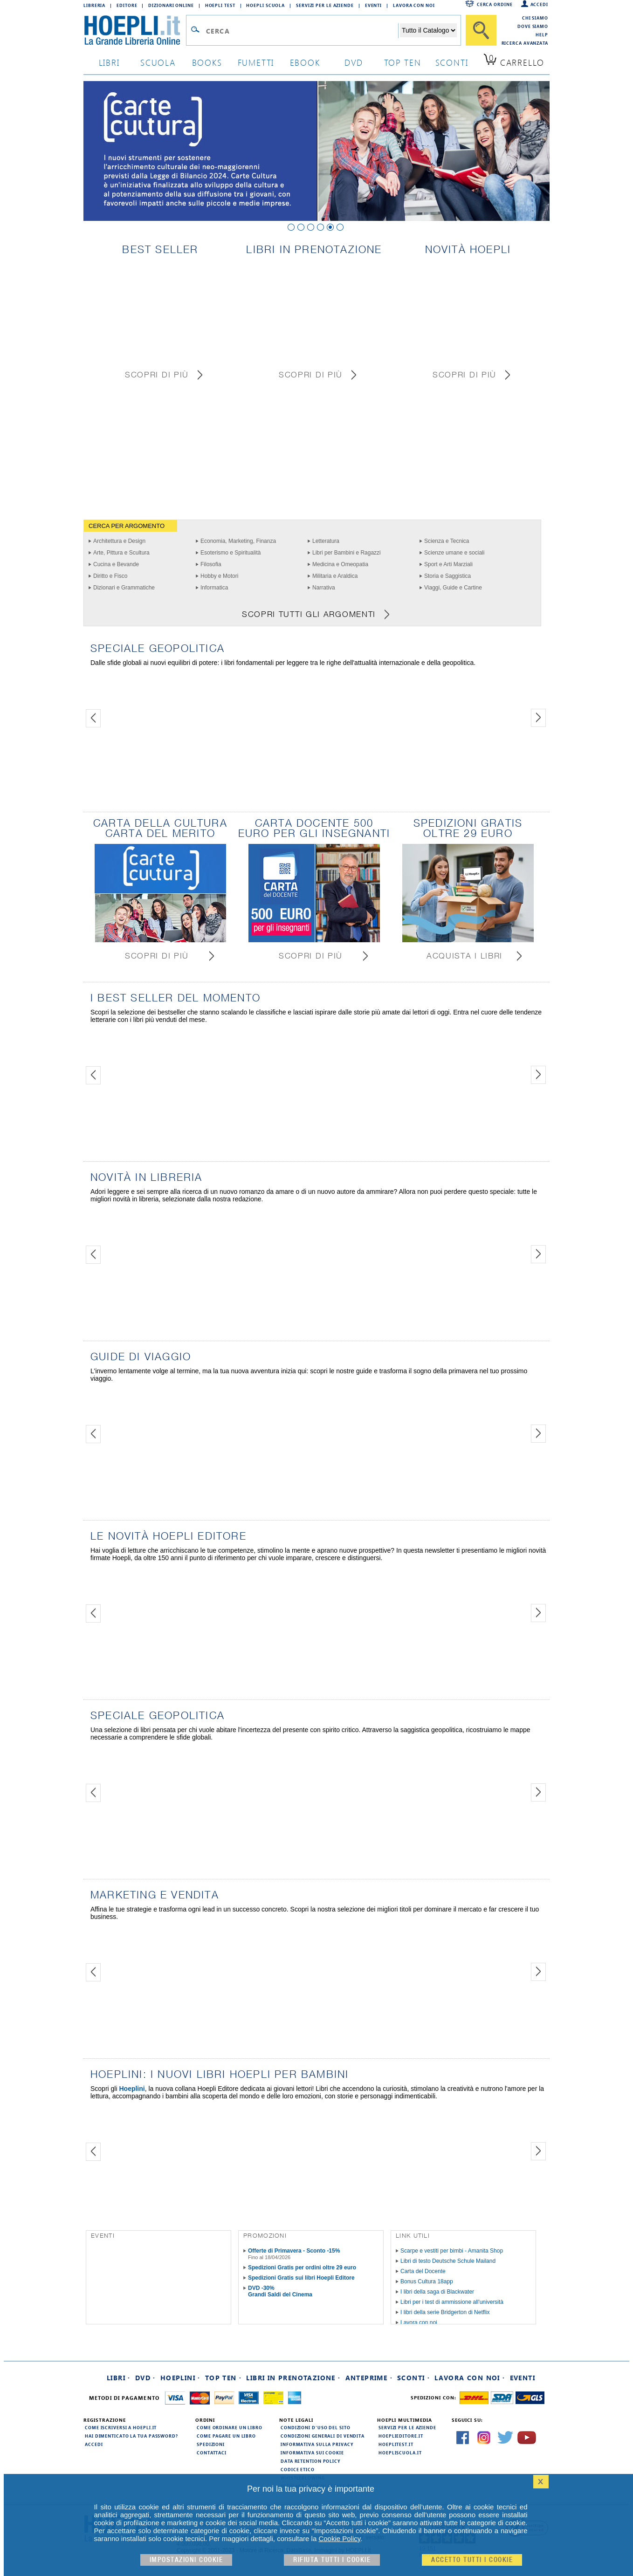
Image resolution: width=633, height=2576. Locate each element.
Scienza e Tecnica (446, 541)
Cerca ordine (495, 4)
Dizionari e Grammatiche (124, 587)
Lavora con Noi (414, 5)
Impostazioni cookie (186, 2559)
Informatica (214, 587)
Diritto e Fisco (110, 576)
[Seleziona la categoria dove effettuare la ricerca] (428, 30)
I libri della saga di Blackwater (437, 2291)
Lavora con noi (418, 2322)
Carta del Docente (423, 2271)
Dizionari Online (170, 5)
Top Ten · (223, 2377)
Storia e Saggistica (447, 576)
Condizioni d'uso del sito (316, 2427)
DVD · (145, 2377)
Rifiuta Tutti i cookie (332, 2559)
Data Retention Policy (310, 2461)
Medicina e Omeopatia (340, 564)
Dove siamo (532, 26)
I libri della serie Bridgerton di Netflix (444, 2312)
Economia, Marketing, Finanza (238, 541)
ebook (305, 62)
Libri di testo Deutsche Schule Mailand (447, 2261)
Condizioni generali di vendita (323, 2436)
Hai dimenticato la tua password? (131, 2436)
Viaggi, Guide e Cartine (453, 587)
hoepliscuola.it (400, 2452)
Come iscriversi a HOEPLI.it (121, 2427)
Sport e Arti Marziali (448, 564)
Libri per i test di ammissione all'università (451, 2302)
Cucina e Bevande (116, 564)
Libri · (119, 2377)
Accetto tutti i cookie (472, 2559)
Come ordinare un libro (229, 2427)
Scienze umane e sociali (454, 552)
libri (109, 62)
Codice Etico (298, 2469)
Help (542, 34)
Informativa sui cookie (312, 2452)
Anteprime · (368, 2377)
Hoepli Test (220, 5)
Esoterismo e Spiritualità (230, 552)
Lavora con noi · (469, 2377)
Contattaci (212, 2452)
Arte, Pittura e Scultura (121, 552)
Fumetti (256, 62)
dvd (353, 62)
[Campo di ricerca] (302, 30)
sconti (451, 62)
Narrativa (323, 587)
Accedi (539, 4)
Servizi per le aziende (325, 5)
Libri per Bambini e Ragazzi (346, 552)
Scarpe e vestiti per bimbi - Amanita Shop (451, 2250)
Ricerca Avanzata (525, 43)
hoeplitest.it (395, 2444)
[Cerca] (481, 30)
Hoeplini (131, 2088)
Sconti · (413, 2377)
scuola (158, 62)
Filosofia (210, 564)
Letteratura (325, 541)
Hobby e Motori (219, 576)
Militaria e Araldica (335, 576)
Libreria (94, 5)
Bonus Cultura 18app (426, 2281)
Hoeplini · (180, 2377)
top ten (402, 62)
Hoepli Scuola (265, 5)
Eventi (373, 5)
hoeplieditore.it (400, 2436)
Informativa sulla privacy (317, 2444)
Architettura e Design (119, 541)
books (207, 62)
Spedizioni (211, 2444)
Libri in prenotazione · (293, 2377)
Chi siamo (535, 18)
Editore (127, 5)
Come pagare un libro (226, 2436)
